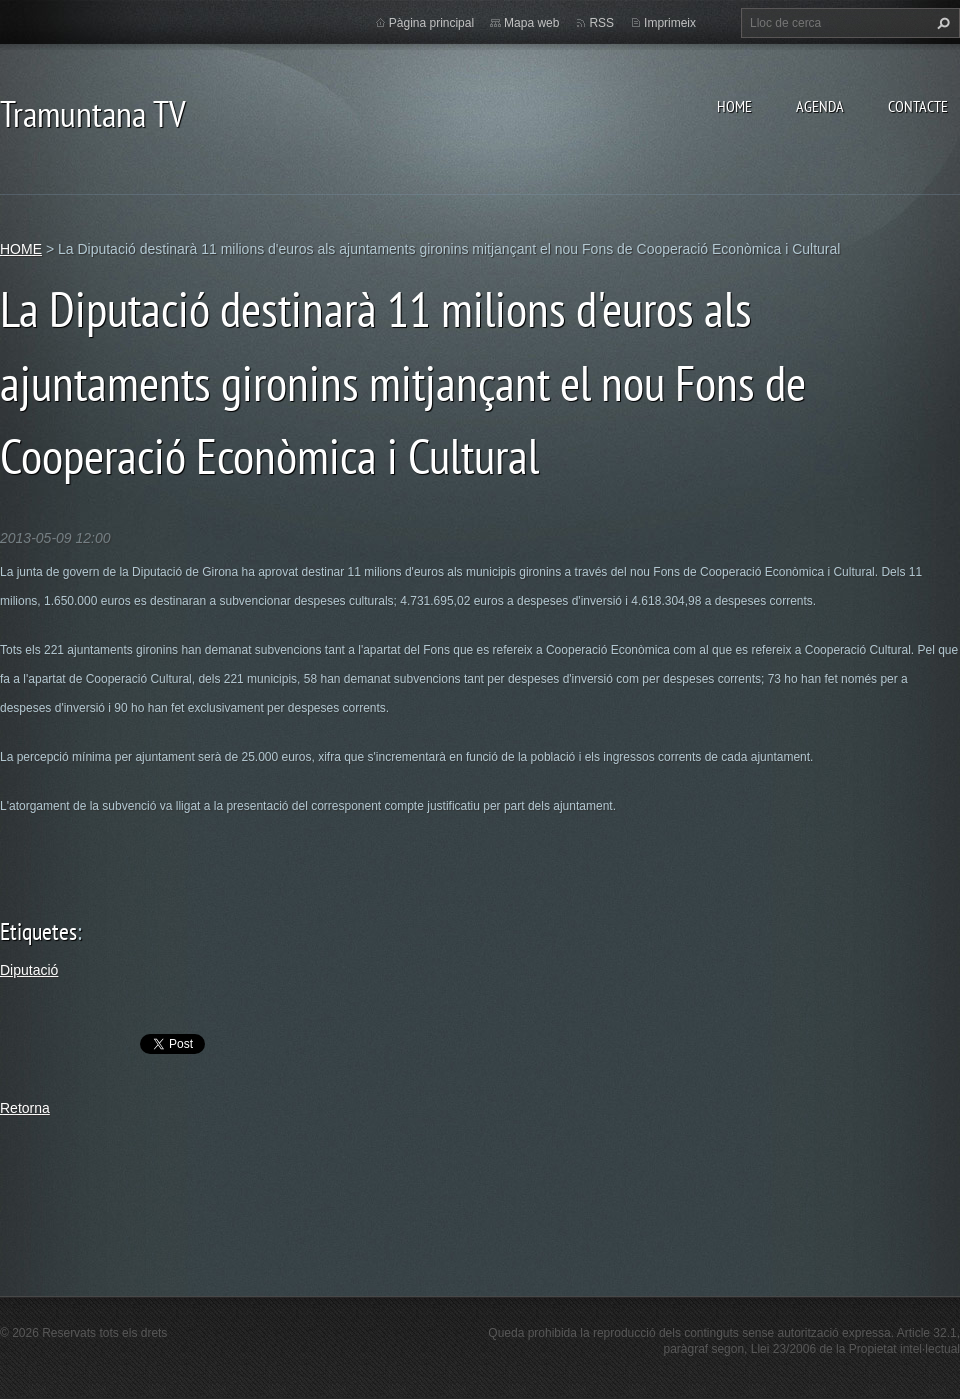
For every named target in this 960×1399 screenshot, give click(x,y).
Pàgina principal (431, 23)
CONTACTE (918, 106)
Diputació (29, 970)
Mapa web (531, 23)
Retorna (25, 1108)
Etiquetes (38, 931)
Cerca (941, 23)
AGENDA (820, 106)
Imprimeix (670, 23)
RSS (601, 23)
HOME (734, 106)
